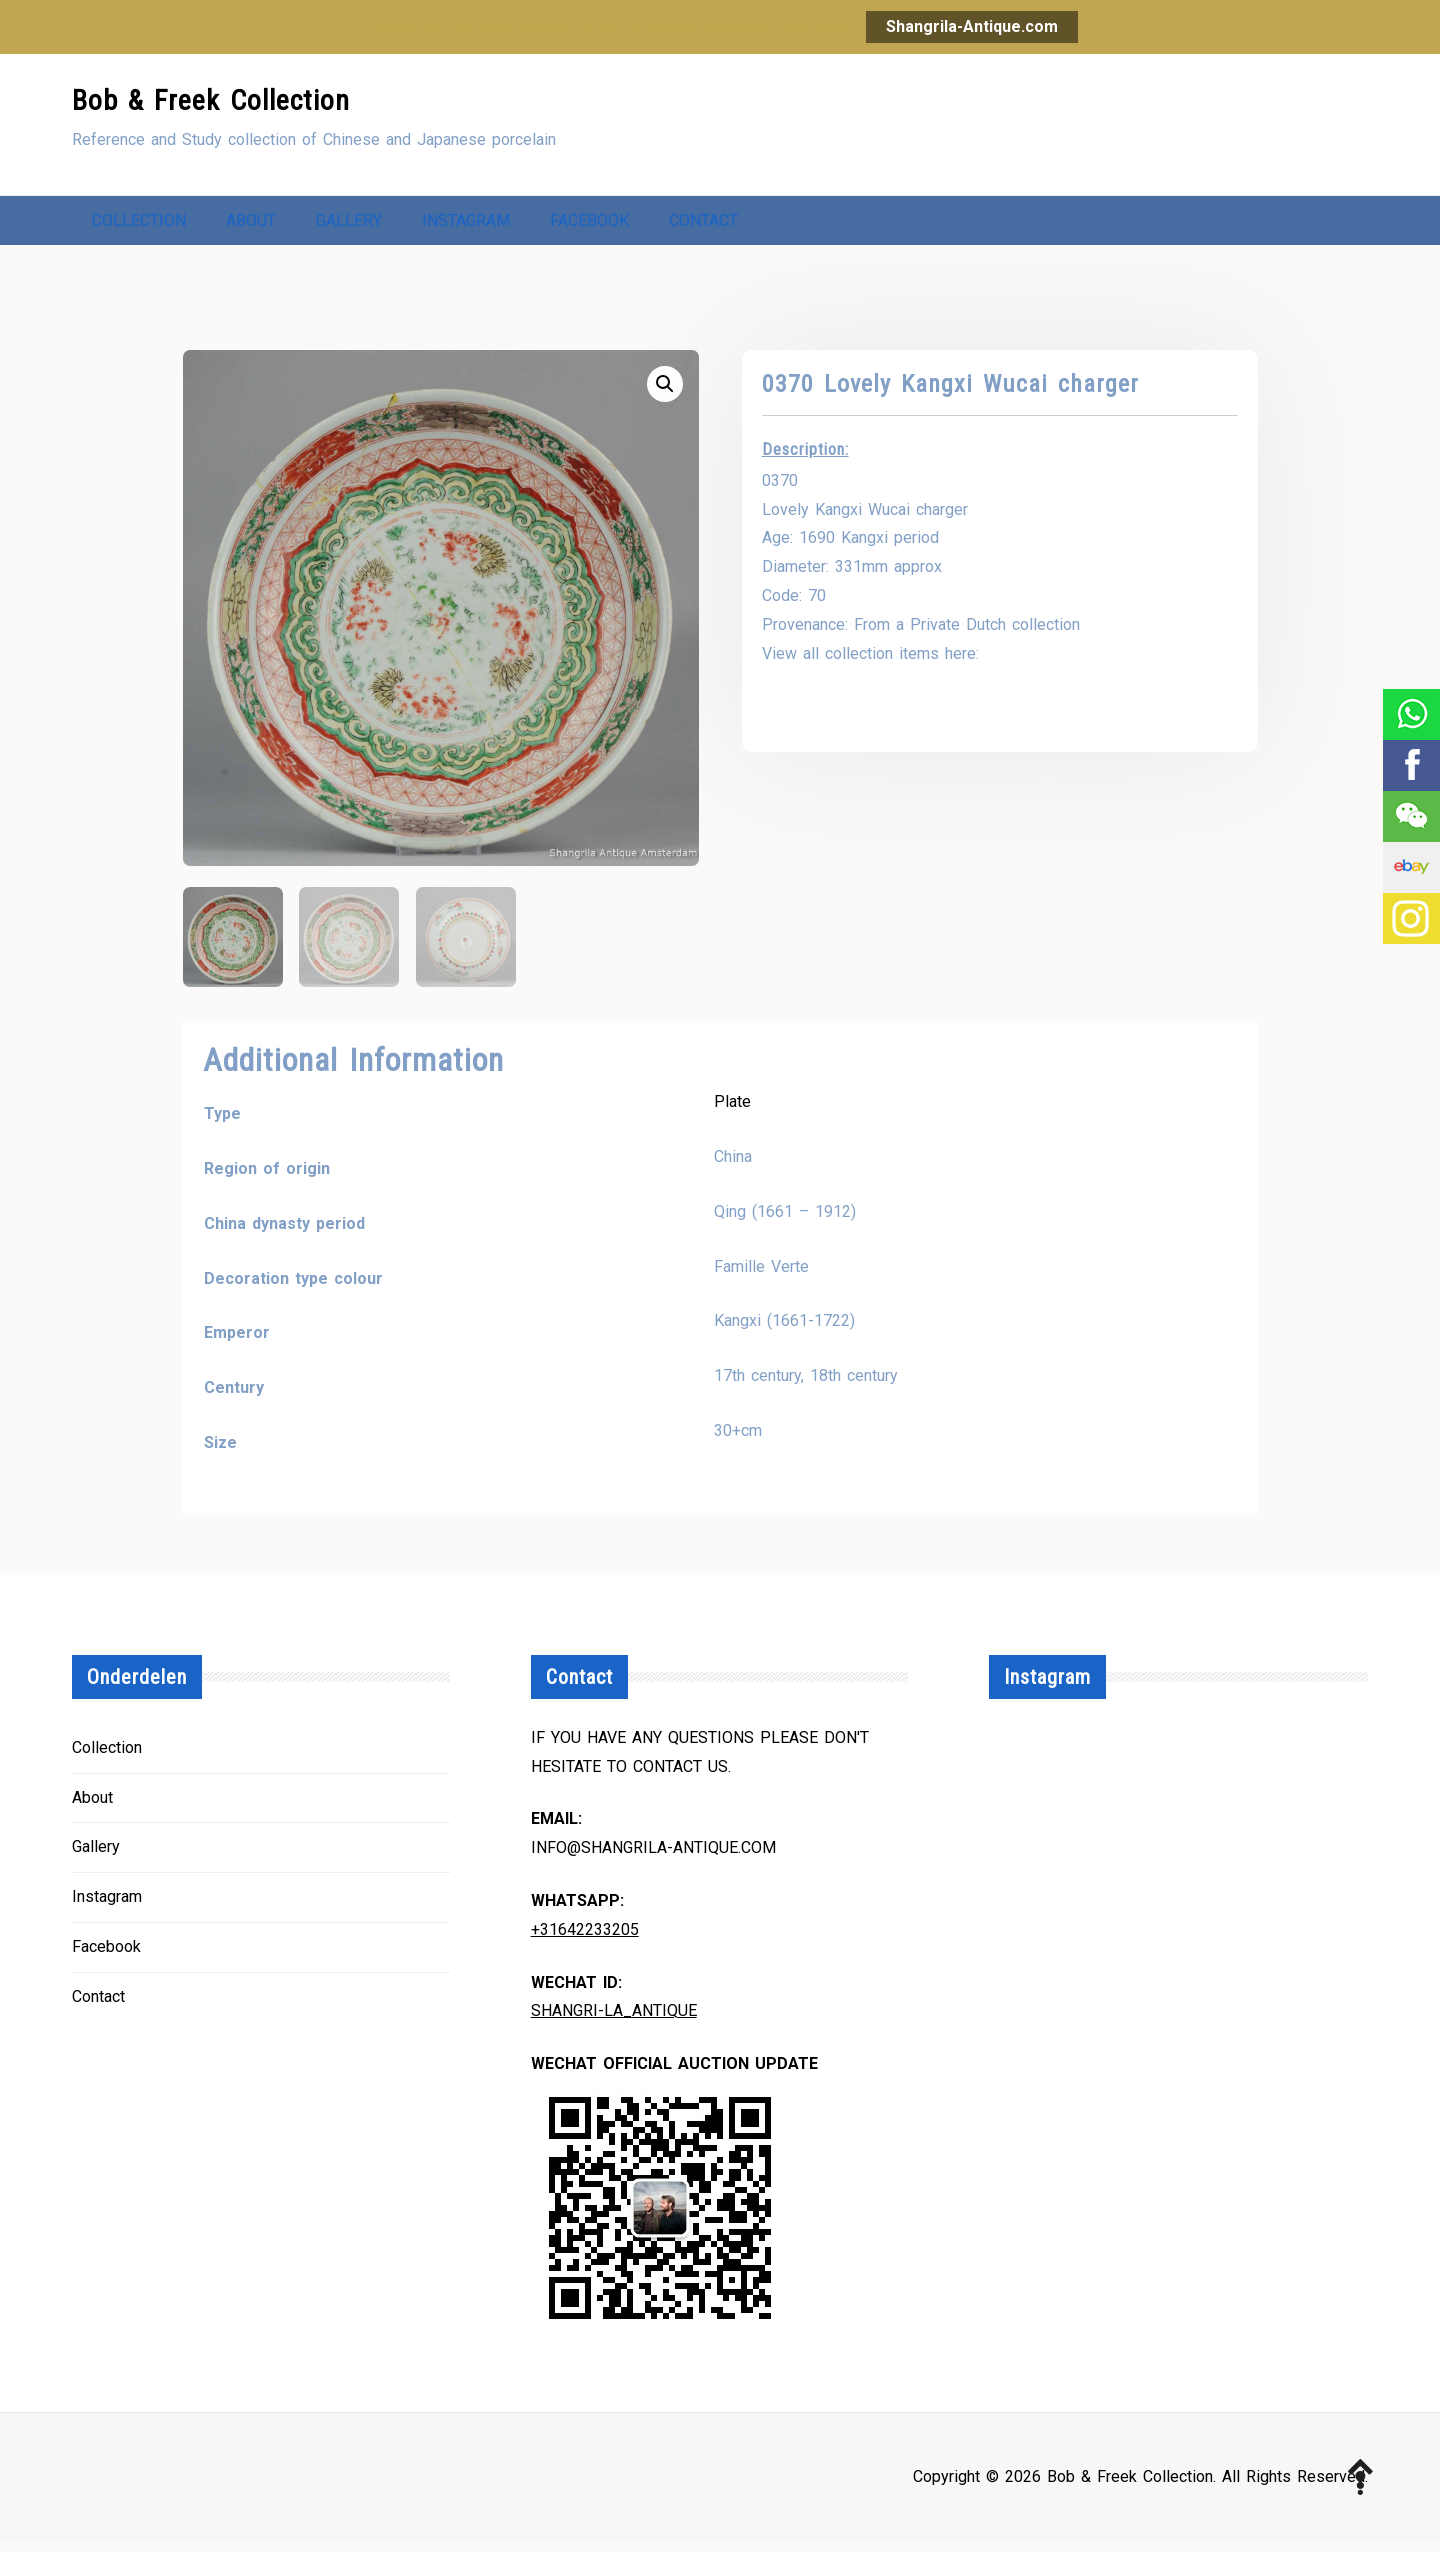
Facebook (589, 225)
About (251, 225)
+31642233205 (585, 1939)
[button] (665, 394)
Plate (732, 1111)
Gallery (349, 225)
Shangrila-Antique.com (972, 26)
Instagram (466, 225)
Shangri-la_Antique (614, 2020)
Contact (703, 225)
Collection (139, 225)
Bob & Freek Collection (211, 100)
